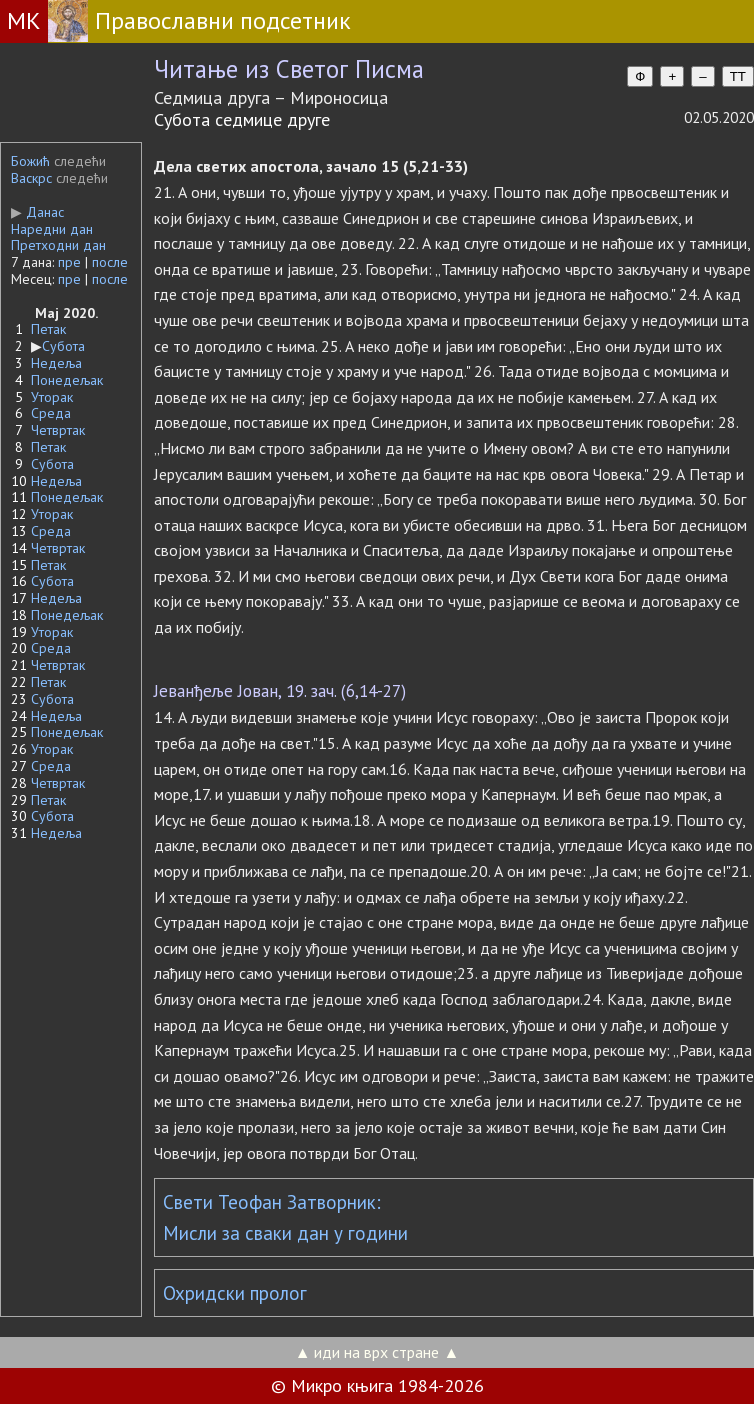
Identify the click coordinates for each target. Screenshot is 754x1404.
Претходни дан (58, 245)
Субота (63, 346)
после (110, 262)
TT (738, 76)
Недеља (56, 363)
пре (69, 262)
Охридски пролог (235, 1293)
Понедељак (67, 380)
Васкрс (31, 178)
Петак (48, 329)
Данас (37, 212)
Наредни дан (52, 229)
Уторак (52, 397)
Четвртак (58, 430)
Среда (51, 413)
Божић (30, 161)
